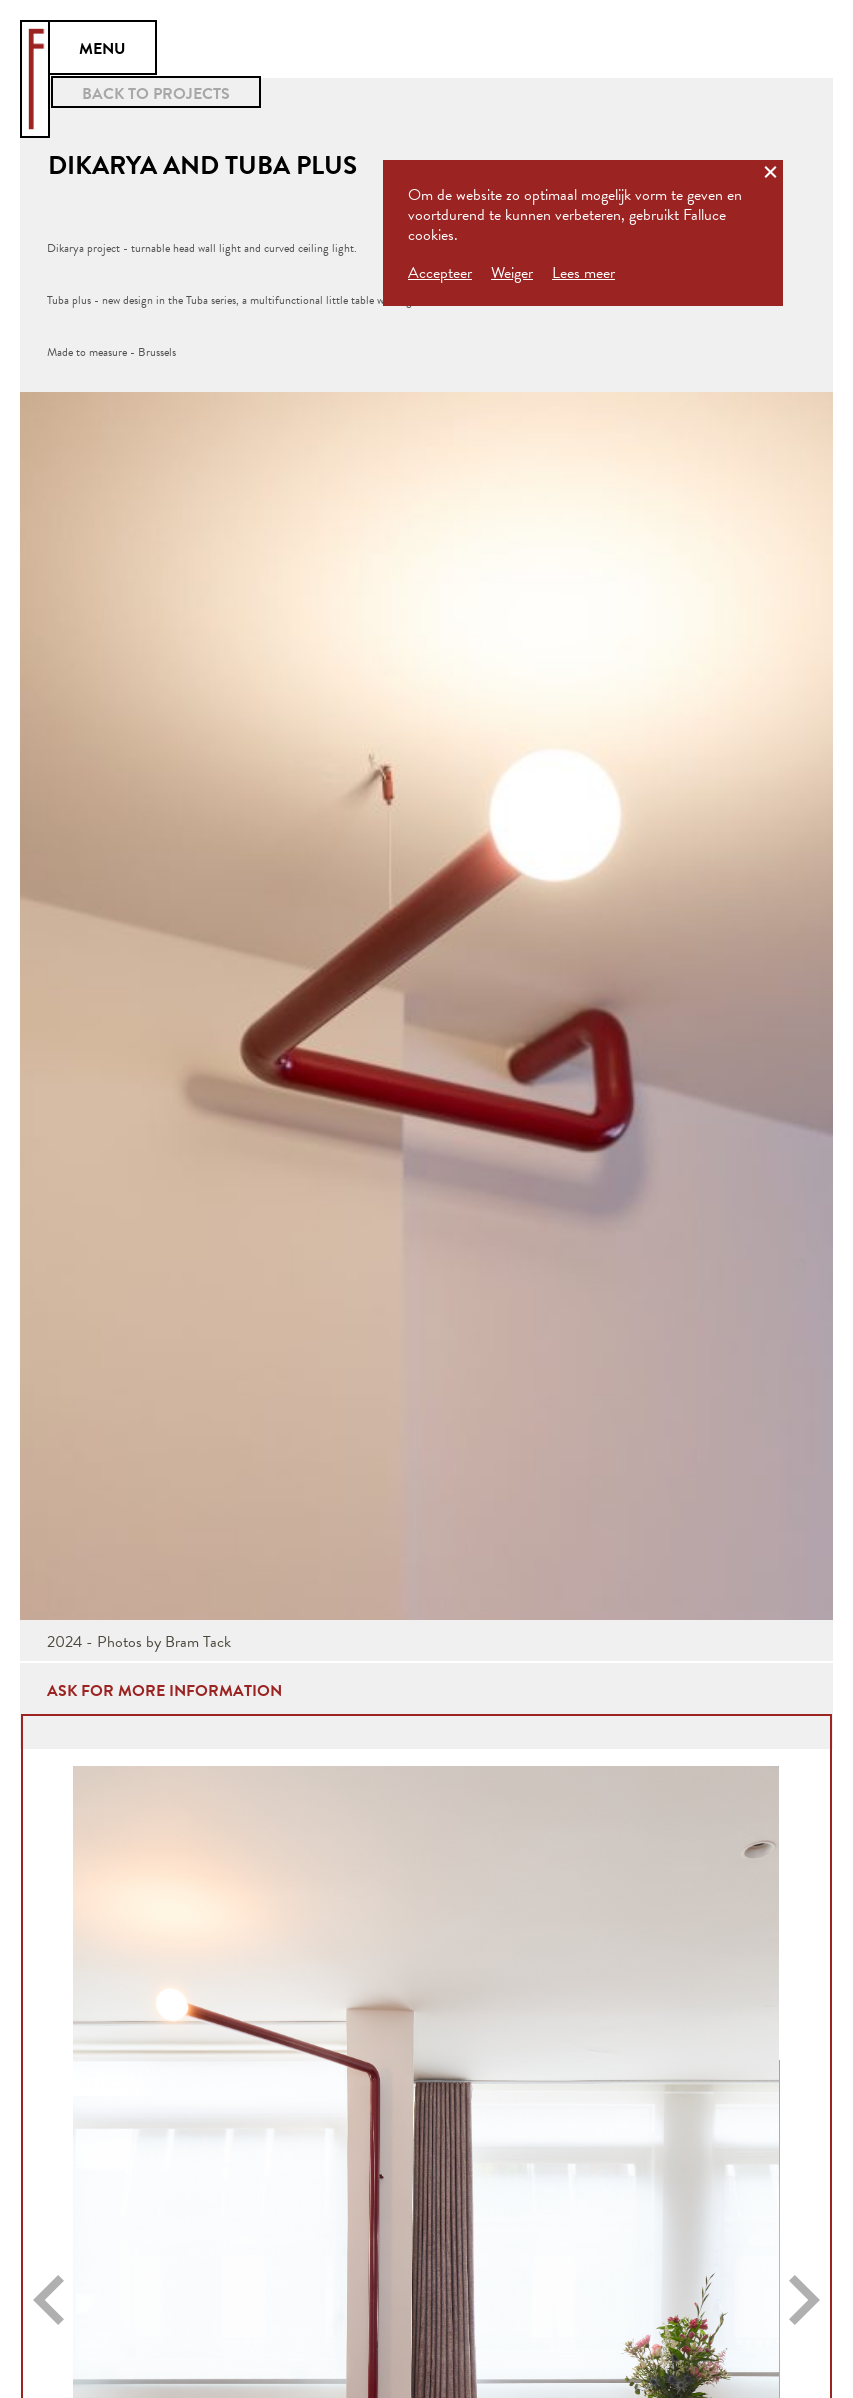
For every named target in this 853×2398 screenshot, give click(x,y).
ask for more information (164, 1691)
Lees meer (583, 273)
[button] (48, 2300)
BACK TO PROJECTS (156, 94)
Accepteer (440, 273)
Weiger (512, 273)
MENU (102, 49)
